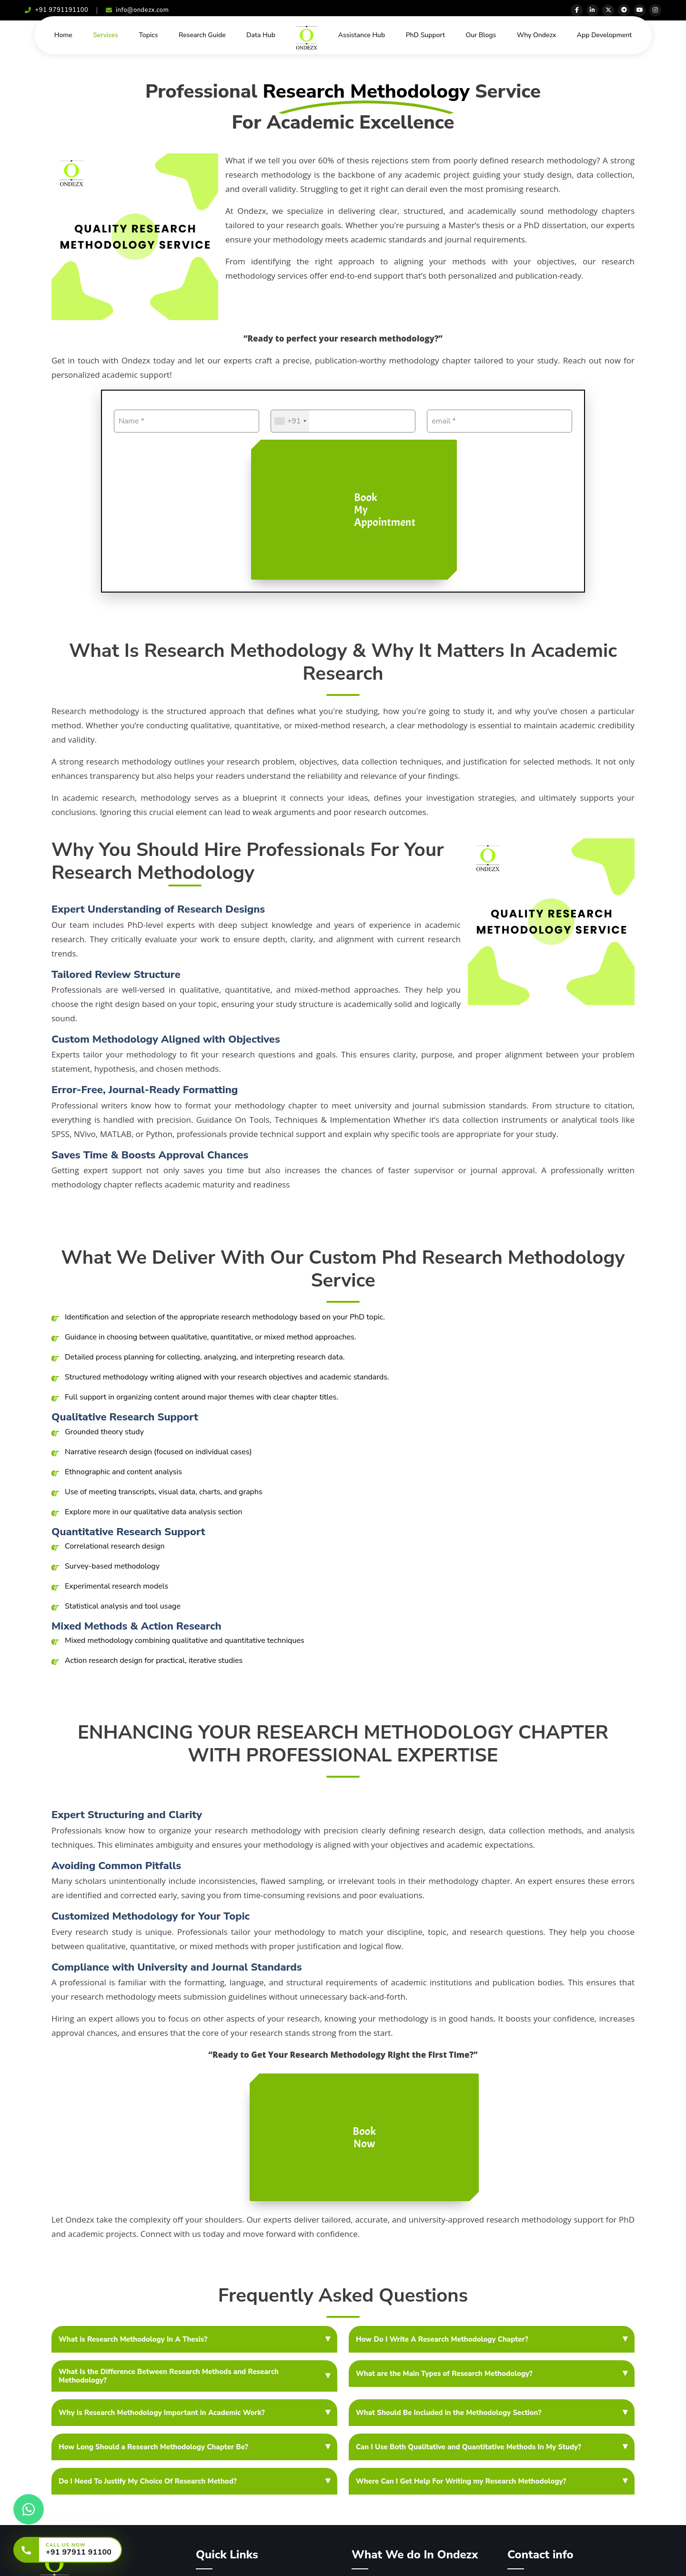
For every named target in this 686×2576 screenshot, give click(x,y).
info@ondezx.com (137, 10)
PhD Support (425, 35)
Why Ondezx (536, 35)
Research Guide (202, 35)
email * (443, 421)
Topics (148, 35)
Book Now (364, 2137)
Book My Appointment (384, 509)
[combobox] (290, 421)
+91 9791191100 (56, 10)
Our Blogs (480, 35)
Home (63, 35)
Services (105, 35)
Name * (131, 421)
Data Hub (260, 35)
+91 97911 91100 (78, 2552)
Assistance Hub (361, 35)
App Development (604, 35)
